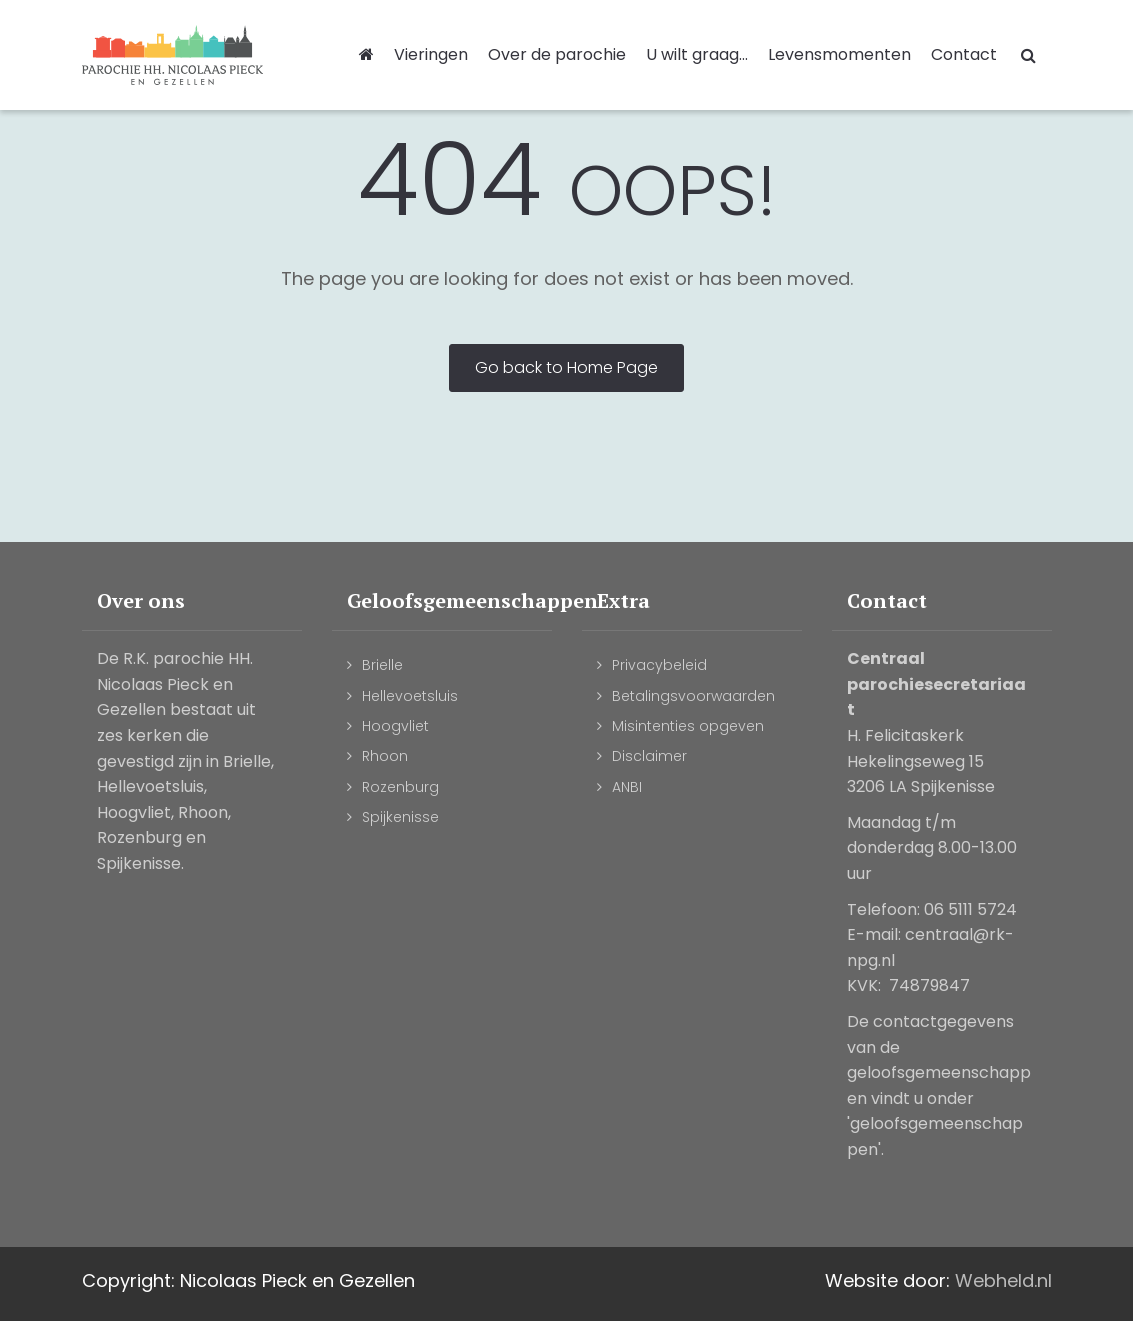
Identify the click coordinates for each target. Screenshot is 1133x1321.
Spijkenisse (400, 817)
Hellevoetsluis (410, 696)
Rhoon (385, 756)
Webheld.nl (1003, 1280)
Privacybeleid (659, 665)
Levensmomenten (839, 54)
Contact (964, 54)
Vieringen (431, 54)
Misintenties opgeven (688, 726)
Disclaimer (649, 756)
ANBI (627, 787)
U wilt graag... (697, 54)
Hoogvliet (395, 726)
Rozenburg (400, 787)
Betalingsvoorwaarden (693, 696)
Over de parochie (557, 54)
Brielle (382, 665)
